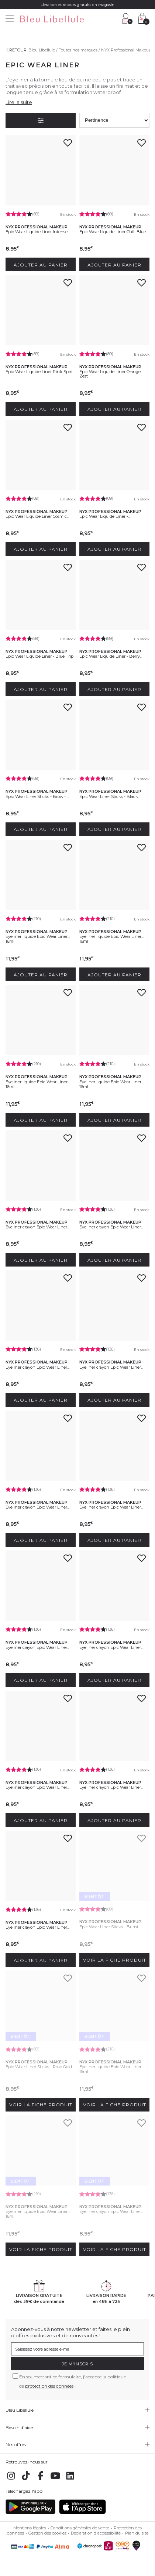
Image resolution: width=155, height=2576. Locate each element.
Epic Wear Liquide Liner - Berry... (110, 656)
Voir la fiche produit (114, 1960)
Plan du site (136, 2533)
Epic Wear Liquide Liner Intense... (38, 231)
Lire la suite (19, 102)
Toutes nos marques (78, 50)
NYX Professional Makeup (126, 50)
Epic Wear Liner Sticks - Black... (109, 796)
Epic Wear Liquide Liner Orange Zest (110, 374)
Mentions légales (29, 2527)
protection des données (49, 2386)
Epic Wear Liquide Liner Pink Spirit (40, 371)
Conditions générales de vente (80, 2527)
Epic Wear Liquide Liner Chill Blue (112, 231)
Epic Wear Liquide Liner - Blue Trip (39, 656)
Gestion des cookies (47, 2533)
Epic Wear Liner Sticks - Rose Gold (39, 2066)
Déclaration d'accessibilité (96, 2533)
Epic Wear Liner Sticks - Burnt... (110, 1926)
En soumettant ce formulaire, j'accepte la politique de (72, 2381)
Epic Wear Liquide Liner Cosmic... (37, 516)
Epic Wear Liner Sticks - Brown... (37, 796)
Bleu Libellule (41, 50)
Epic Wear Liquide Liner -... (104, 516)
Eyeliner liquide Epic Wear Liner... (38, 936)
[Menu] (10, 19)
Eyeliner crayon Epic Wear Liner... (37, 1227)
